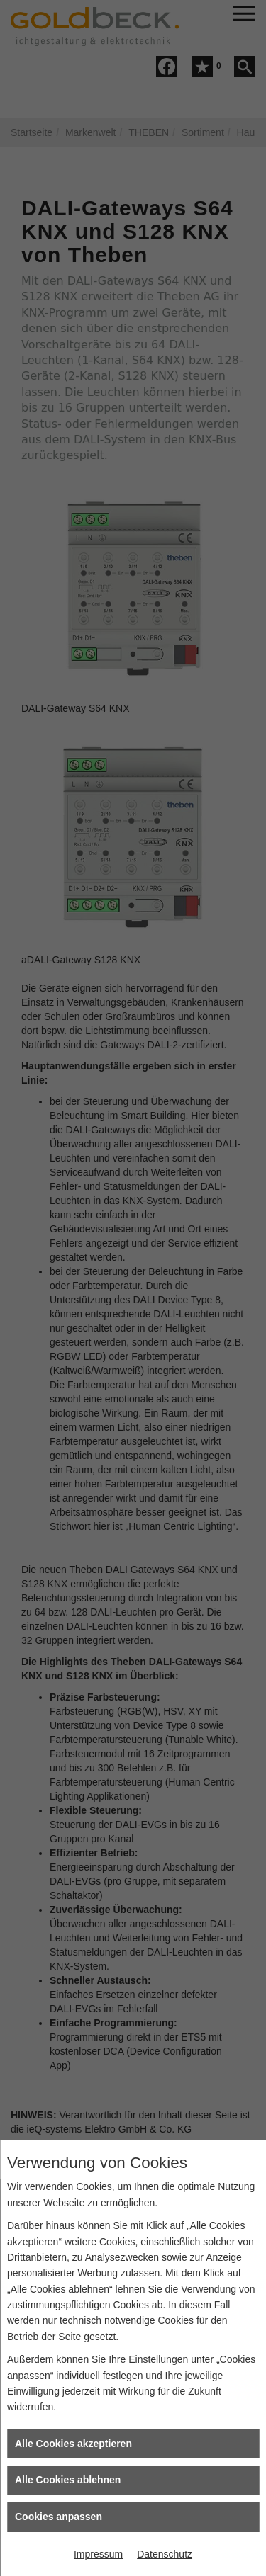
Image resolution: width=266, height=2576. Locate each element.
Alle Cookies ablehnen (68, 2479)
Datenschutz (164, 2554)
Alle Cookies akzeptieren (73, 2443)
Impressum (98, 2554)
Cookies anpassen (58, 2516)
